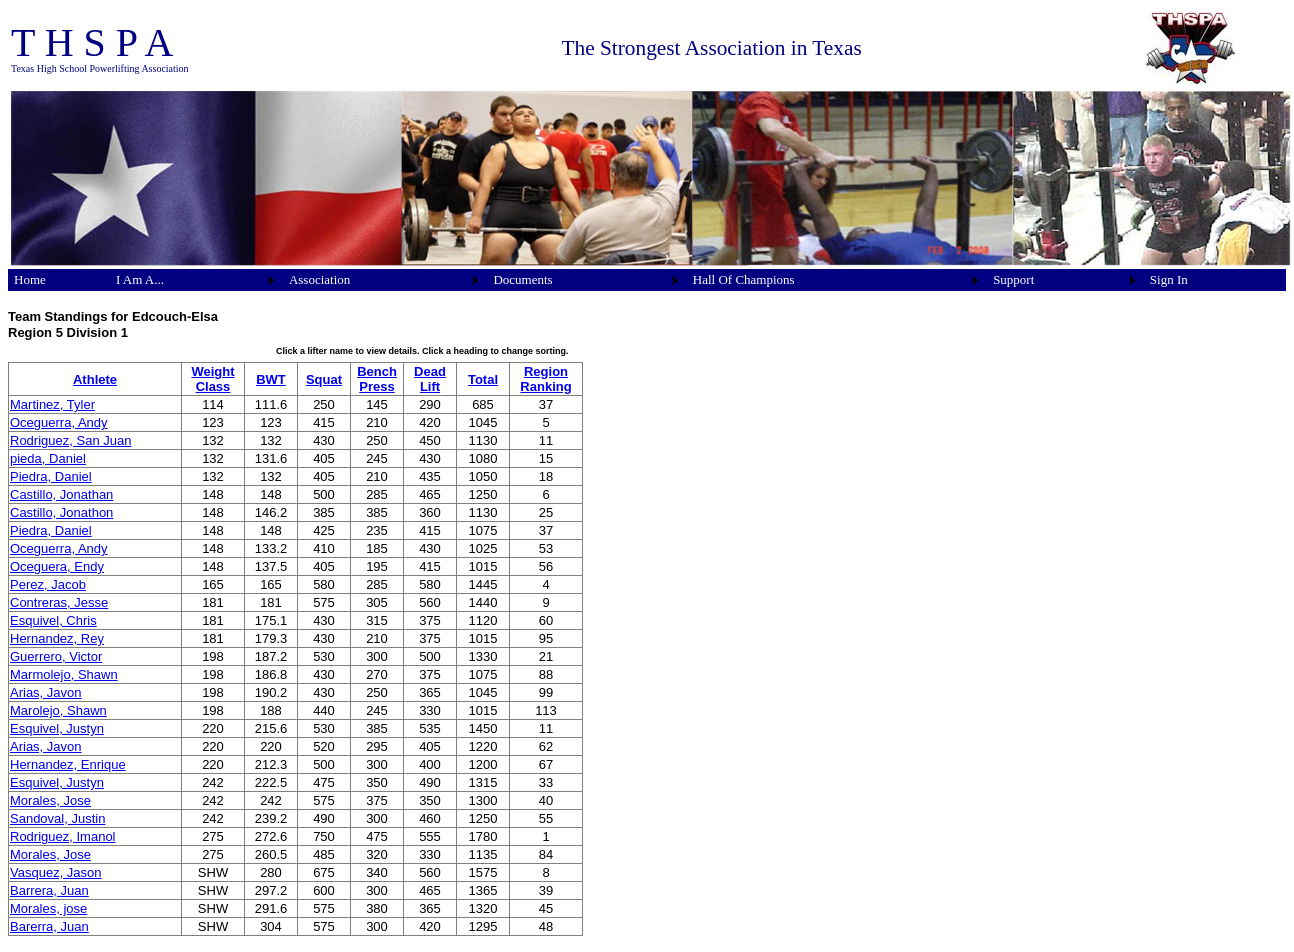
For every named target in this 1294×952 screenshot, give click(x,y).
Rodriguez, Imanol (63, 836)
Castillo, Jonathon (61, 512)
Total (483, 379)
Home (30, 279)
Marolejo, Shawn (58, 710)
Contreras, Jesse (59, 602)
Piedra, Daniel (51, 476)
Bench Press (377, 379)
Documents (522, 279)
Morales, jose (48, 908)
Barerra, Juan (49, 926)
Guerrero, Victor (56, 656)
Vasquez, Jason (56, 872)
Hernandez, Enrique (68, 764)
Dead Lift (430, 379)
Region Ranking (545, 379)
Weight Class (212, 379)
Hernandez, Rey (57, 638)
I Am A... (140, 279)
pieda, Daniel (48, 458)
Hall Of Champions (744, 279)
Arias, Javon (46, 692)
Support (1013, 279)
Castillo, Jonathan (61, 494)
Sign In (1169, 279)
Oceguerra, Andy (59, 422)
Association (319, 279)
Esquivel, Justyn (57, 728)
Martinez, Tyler (52, 404)
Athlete (95, 379)
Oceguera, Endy (57, 566)
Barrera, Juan (49, 890)
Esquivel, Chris (53, 620)
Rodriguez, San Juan (70, 440)
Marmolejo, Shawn (64, 674)
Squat (324, 379)
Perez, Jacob (48, 584)
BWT (271, 379)
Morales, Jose (50, 800)
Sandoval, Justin (57, 818)
